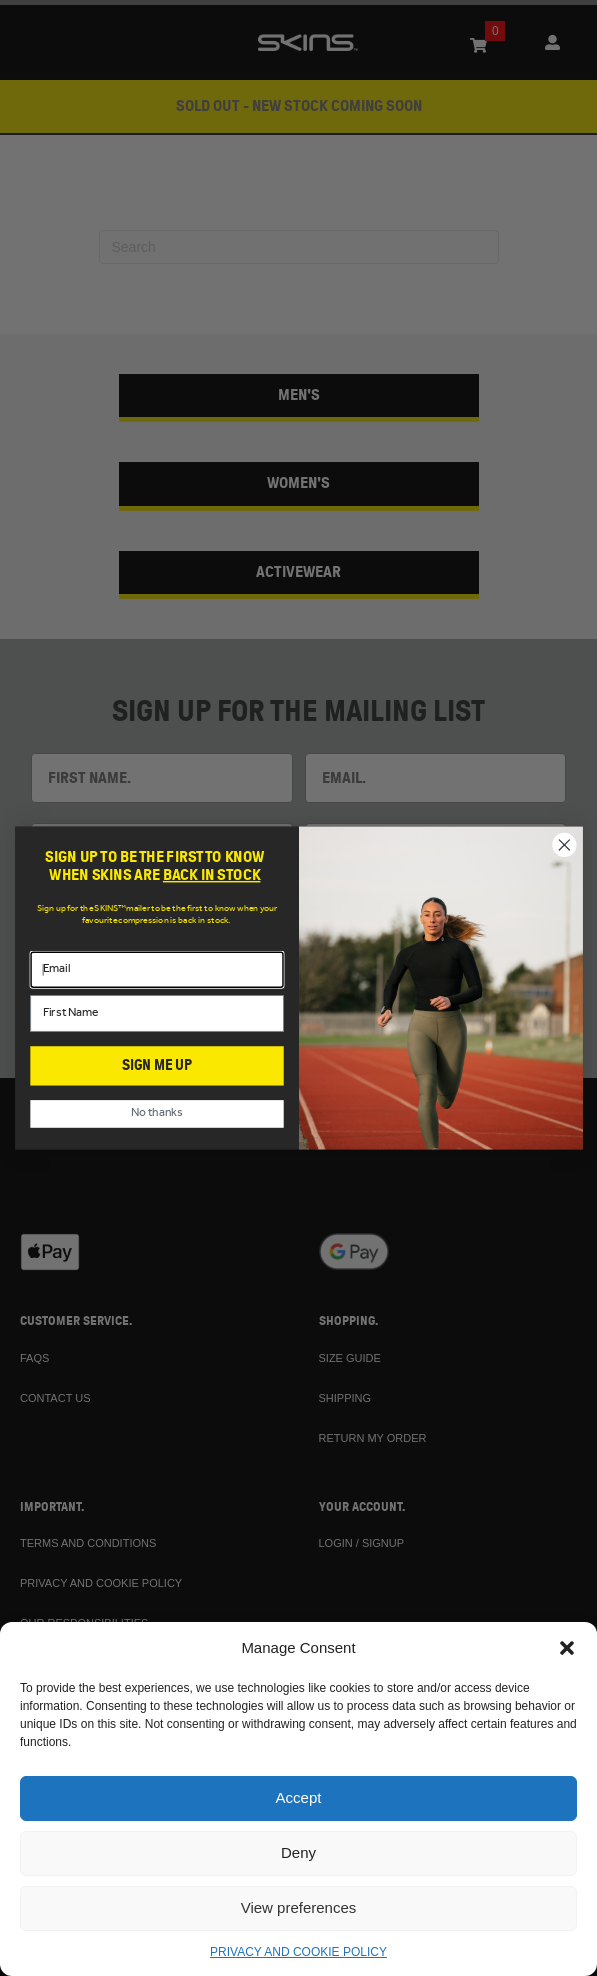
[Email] (156, 970)
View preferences (299, 1907)
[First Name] (156, 1013)
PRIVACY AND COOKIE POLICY (298, 1952)
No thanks (157, 1114)
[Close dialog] (563, 844)
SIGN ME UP (157, 1065)
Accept (299, 1797)
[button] (567, 1648)
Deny (298, 1852)
